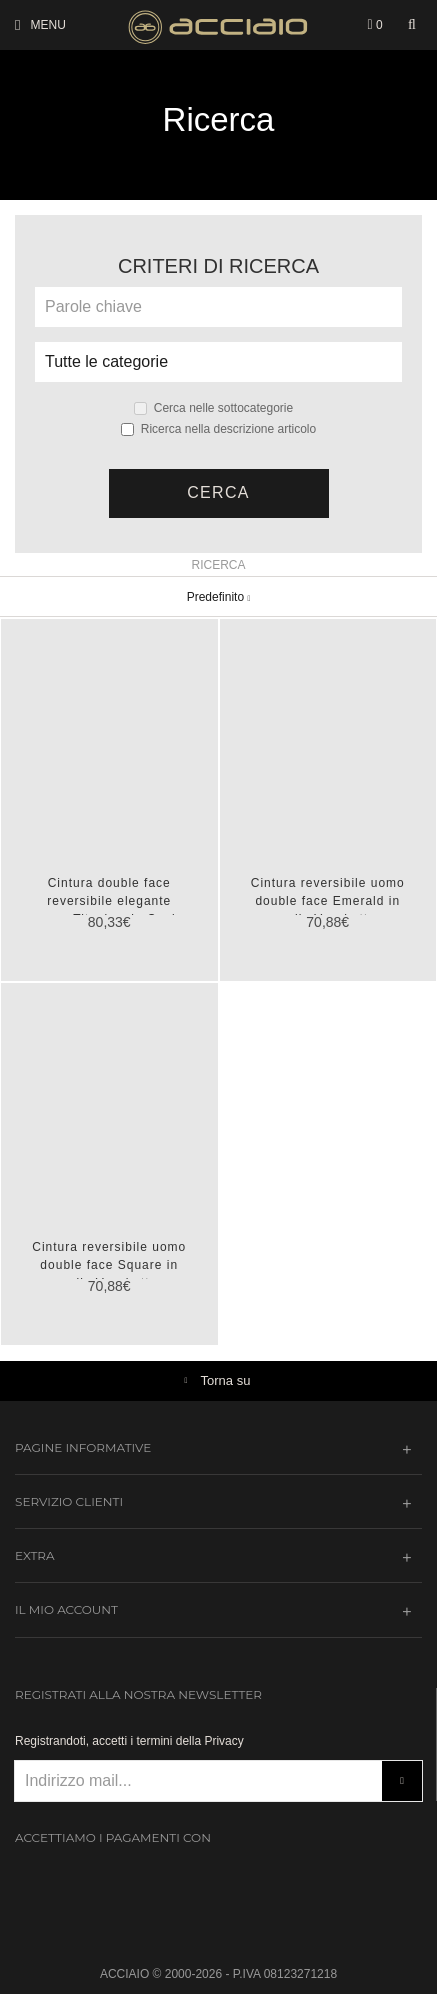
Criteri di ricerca (218, 266)
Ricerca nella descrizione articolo (218, 429)
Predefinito (219, 597)
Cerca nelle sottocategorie (213, 408)
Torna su (226, 1380)
